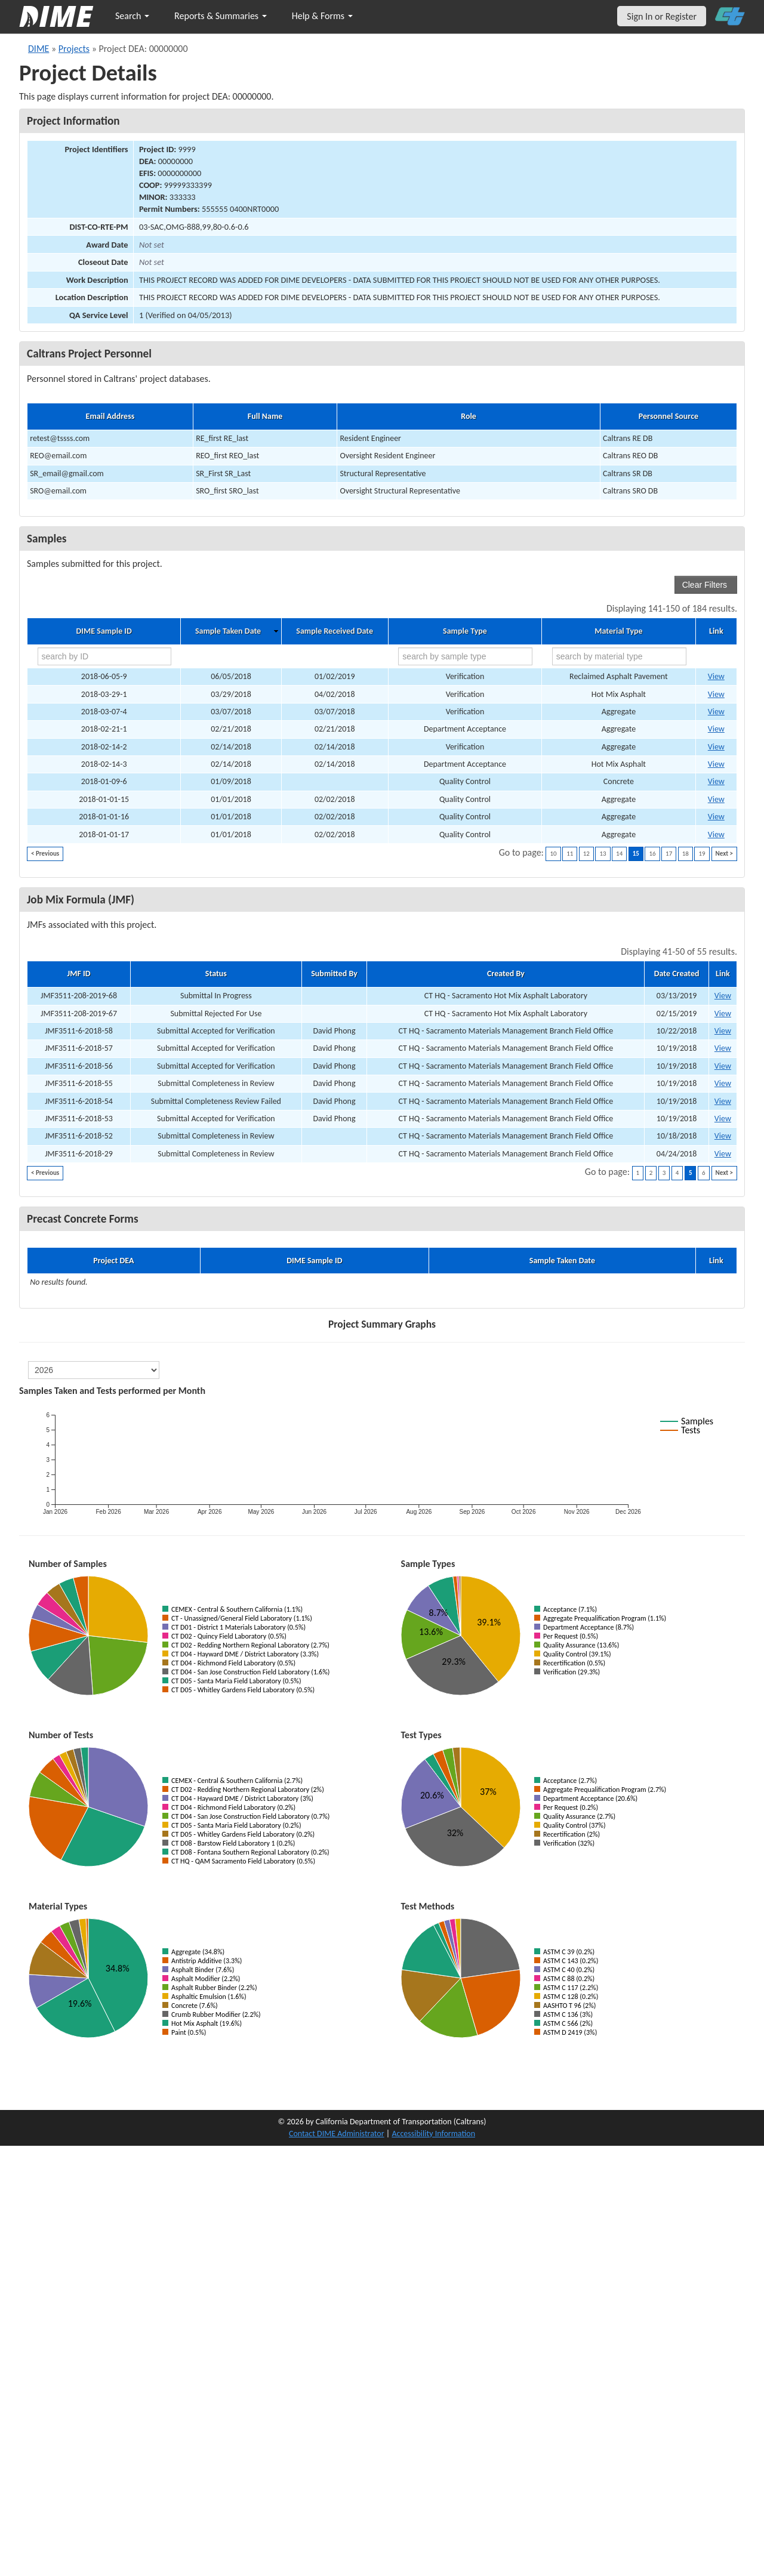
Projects (74, 48)
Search (132, 15)
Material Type (618, 631)
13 (602, 853)
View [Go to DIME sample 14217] (716, 764)
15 (636, 853)
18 (685, 853)
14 (619, 853)
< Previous (45, 853)
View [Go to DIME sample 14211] (716, 747)
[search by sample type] (465, 656)
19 (701, 853)
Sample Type (465, 631)
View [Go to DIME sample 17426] (716, 834)
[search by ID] (105, 656)
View (722, 996)
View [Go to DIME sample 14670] (716, 694)
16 (652, 853)
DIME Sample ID (103, 631)
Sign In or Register (662, 16)
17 (669, 853)
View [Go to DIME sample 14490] (716, 712)
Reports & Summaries (220, 15)
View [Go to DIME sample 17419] (716, 799)
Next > (724, 853)
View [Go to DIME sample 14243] (716, 729)
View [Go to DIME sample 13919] (716, 781)
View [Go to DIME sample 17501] (716, 676)
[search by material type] (619, 656)
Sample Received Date (334, 631)
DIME (38, 48)
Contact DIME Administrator (336, 2133)
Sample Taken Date (228, 631)
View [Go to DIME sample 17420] (716, 817)
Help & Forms (322, 15)
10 (553, 853)
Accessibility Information (433, 2133)
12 (586, 853)
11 (569, 853)
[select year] (93, 1370)
